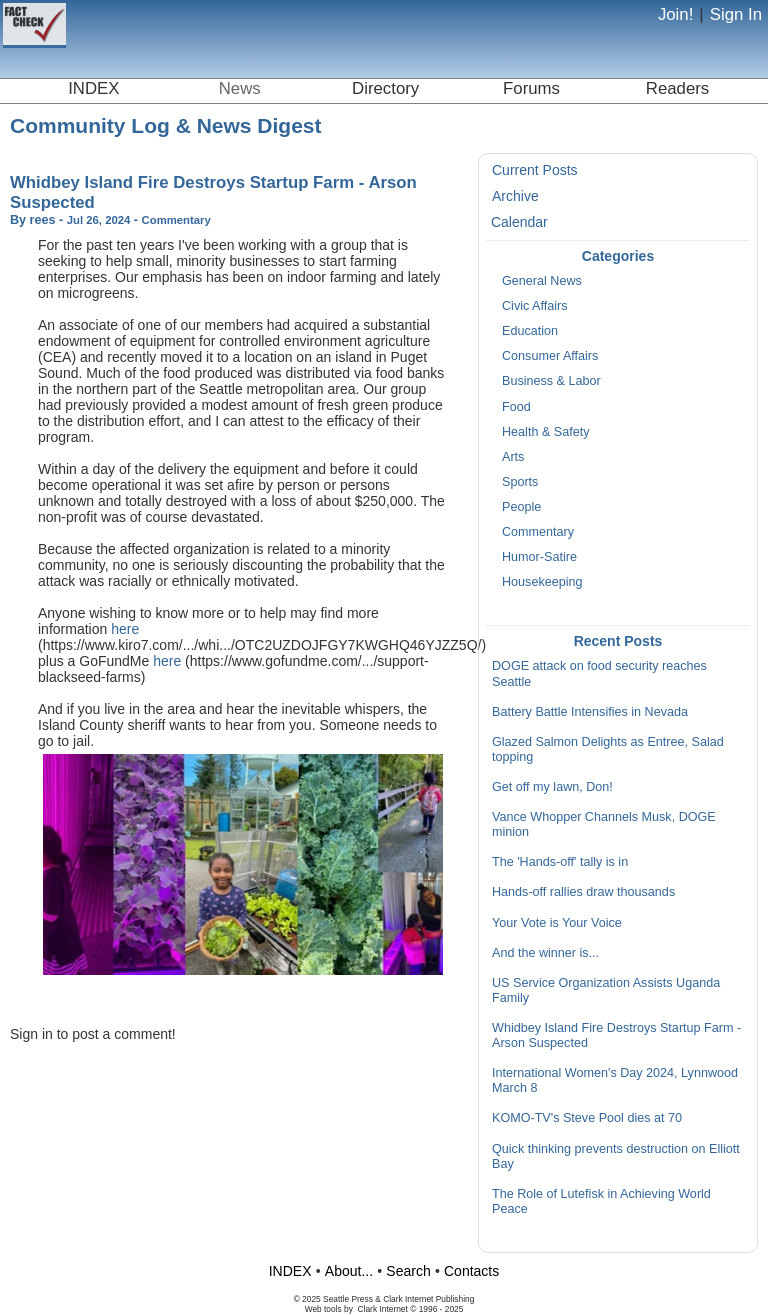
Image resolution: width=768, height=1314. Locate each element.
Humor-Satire (539, 557)
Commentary (538, 532)
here (125, 629)
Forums (531, 88)
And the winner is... (545, 953)
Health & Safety (546, 432)
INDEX (93, 88)
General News (542, 281)
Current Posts (535, 170)
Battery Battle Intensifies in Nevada (590, 712)
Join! (675, 14)
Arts (513, 457)
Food (516, 407)
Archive (515, 196)
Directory (385, 88)
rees (43, 220)
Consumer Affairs (550, 356)
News (240, 88)
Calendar (519, 222)
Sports (520, 482)
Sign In (736, 14)
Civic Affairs (535, 306)
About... (349, 1271)
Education (530, 331)
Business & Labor (551, 381)
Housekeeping (542, 582)
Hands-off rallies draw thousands (583, 892)
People (521, 507)
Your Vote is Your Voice (557, 923)
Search (408, 1271)
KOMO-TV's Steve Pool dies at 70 (587, 1118)
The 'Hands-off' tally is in (560, 862)
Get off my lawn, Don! (552, 787)
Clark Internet (383, 1309)
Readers (677, 88)
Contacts (471, 1271)
